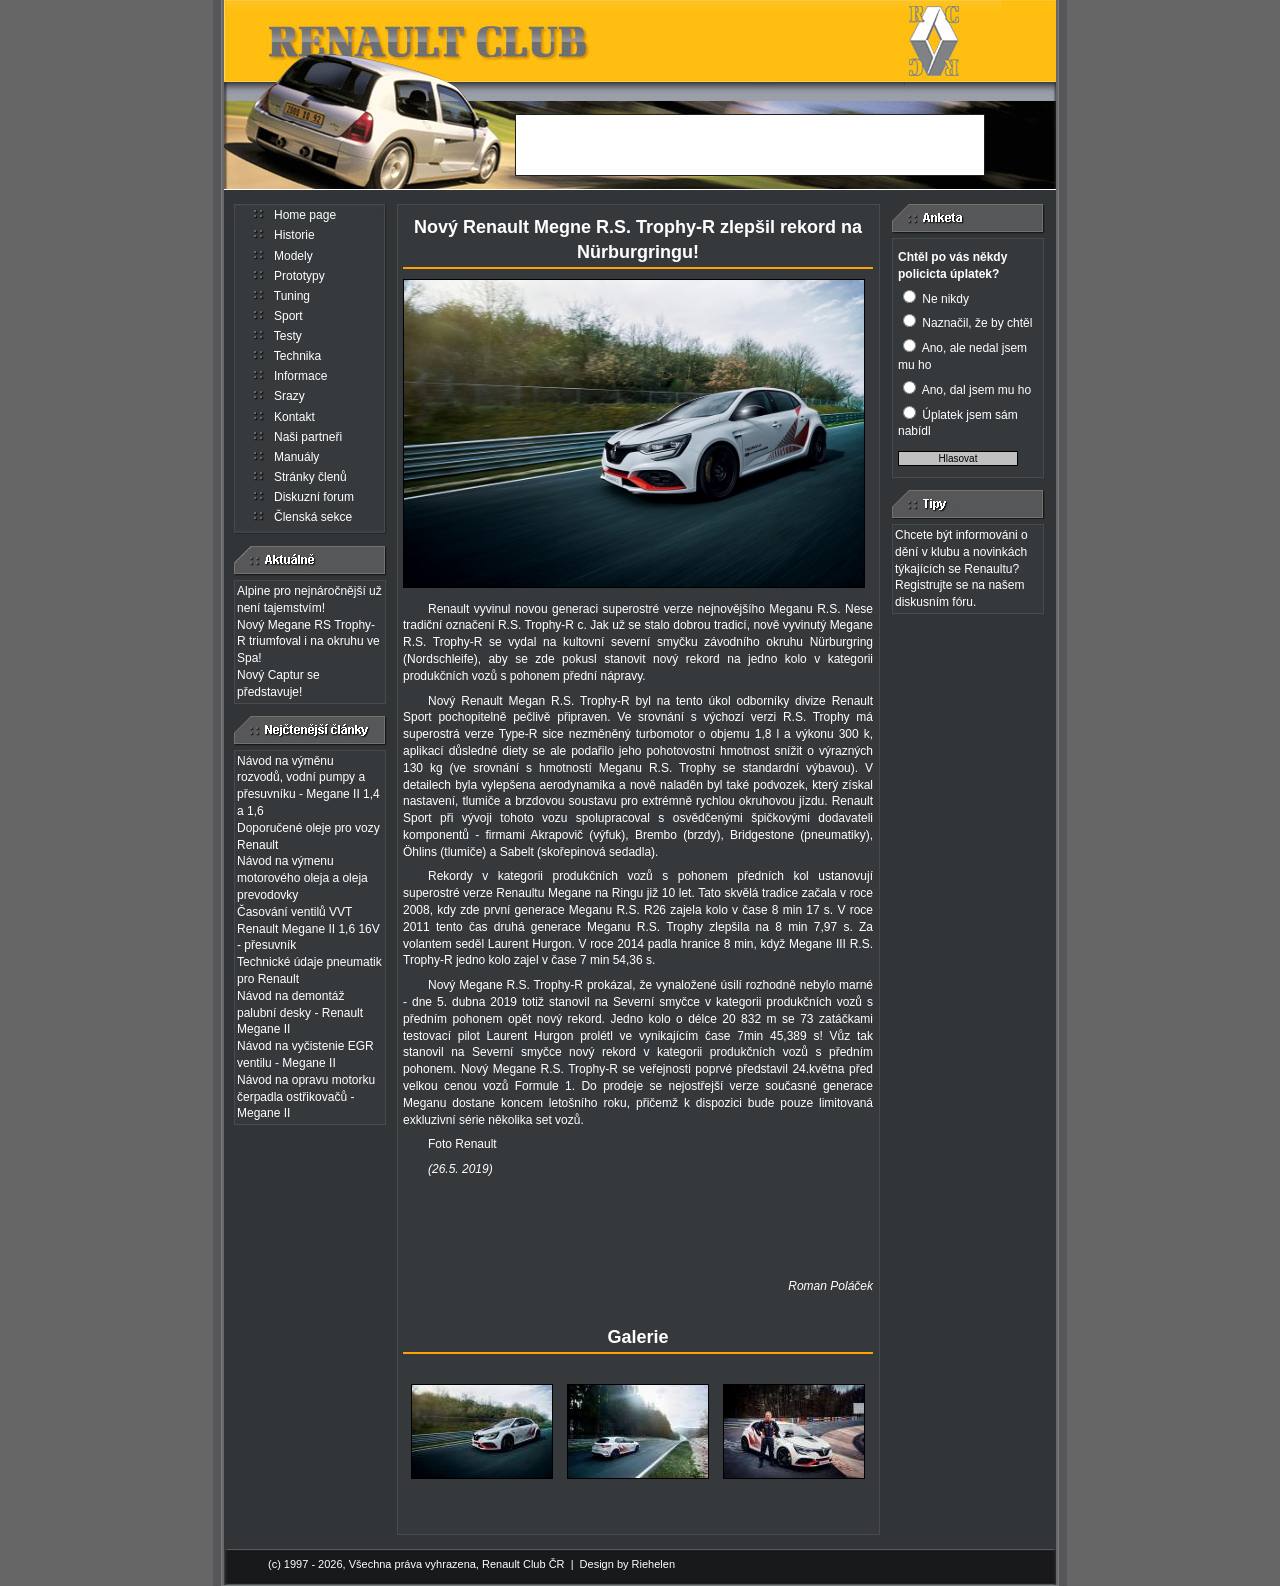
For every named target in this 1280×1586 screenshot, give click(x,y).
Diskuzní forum (314, 497)
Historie (294, 235)
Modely (293, 256)
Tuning (292, 296)
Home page (305, 215)
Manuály (296, 457)
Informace (300, 376)
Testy (288, 336)
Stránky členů (310, 477)
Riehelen (653, 1564)
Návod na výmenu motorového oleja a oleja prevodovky (302, 878)
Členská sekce (313, 517)
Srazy (289, 396)
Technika (297, 356)
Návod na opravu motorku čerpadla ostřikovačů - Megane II (306, 1097)
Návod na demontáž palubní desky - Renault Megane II (300, 1013)
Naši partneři (308, 437)
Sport (288, 316)
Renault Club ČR (523, 1564)
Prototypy (299, 276)
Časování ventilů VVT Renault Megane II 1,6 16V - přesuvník (308, 929)
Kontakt (294, 417)
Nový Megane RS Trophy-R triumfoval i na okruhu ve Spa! (308, 642)
